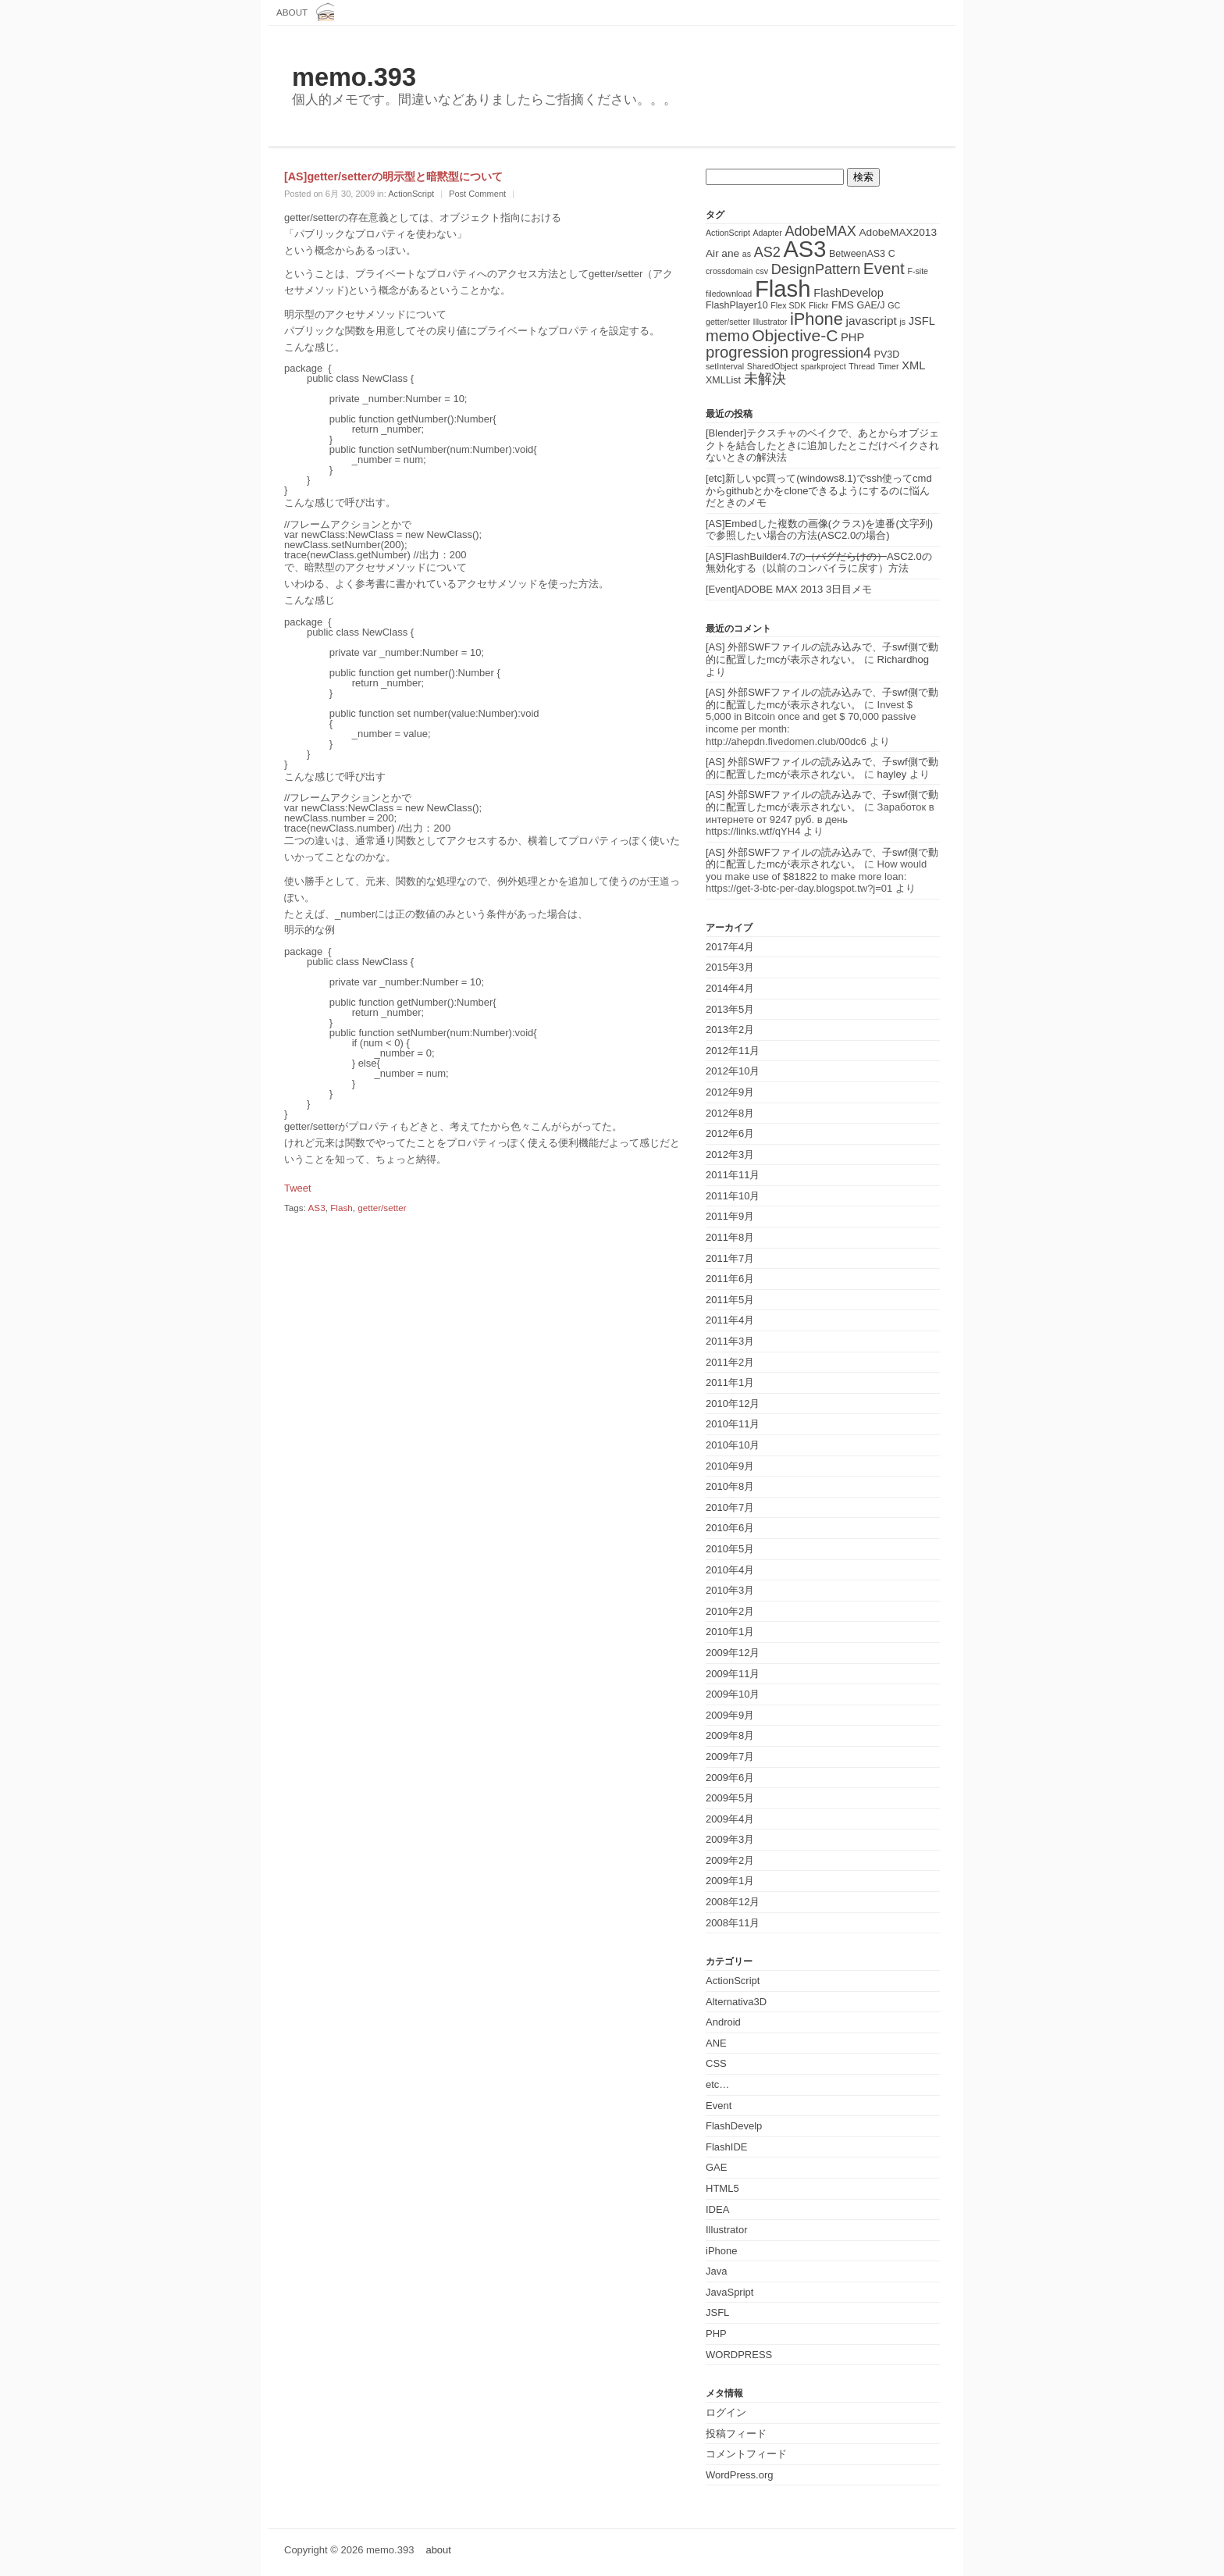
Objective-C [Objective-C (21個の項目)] (795, 335)
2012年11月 (733, 1050)
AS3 (317, 1207)
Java (716, 2271)
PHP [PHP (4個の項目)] (852, 337)
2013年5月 (730, 1009)
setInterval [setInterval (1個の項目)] (725, 366)
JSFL (717, 2312)
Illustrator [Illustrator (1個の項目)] (770, 321)
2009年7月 (730, 1756)
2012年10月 (733, 1071)
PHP (716, 2333)
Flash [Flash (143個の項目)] (783, 288)
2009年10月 (733, 1694)
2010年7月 (730, 1507)
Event (718, 2105)
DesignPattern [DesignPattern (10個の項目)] (816, 269)
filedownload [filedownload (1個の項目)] (729, 293)
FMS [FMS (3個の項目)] (842, 305)
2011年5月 (730, 1300)
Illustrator (726, 2230)
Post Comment (477, 193)
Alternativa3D (736, 2002)
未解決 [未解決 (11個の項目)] (765, 378)
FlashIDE (726, 2147)
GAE (716, 2167)
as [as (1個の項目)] (746, 253)
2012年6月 (730, 1133)
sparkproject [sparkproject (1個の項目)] (823, 366)
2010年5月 (730, 1549)
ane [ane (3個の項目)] (730, 253)
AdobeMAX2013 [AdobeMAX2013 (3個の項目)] (898, 232)
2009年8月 (730, 1735)
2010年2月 (730, 1611)
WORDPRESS (739, 2354)
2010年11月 (733, 1424)
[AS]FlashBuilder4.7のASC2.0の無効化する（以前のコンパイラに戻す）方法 (819, 562)
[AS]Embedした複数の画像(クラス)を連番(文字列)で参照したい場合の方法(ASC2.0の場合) (819, 530)
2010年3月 (730, 1590)
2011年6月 (730, 1278)
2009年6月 (730, 1777)
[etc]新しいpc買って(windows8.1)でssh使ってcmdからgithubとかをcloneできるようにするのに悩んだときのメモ (819, 490)
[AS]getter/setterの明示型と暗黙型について (393, 176)
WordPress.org (739, 2475)
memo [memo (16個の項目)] (727, 335)
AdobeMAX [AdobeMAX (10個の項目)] (820, 231)
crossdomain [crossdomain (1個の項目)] (729, 271)
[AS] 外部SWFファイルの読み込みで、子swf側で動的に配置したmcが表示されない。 (822, 653)
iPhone (721, 2251)
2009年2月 (730, 1860)
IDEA (717, 2209)
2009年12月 (733, 1653)
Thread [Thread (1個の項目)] (862, 366)
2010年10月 (733, 1445)
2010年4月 (730, 1570)
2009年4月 (730, 1819)
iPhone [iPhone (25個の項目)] (816, 319)
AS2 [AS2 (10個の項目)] (767, 252)
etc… (717, 2084)
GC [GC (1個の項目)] (894, 305)
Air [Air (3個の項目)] (712, 253)
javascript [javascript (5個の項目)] (870, 320)
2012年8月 (730, 1113)
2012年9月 (730, 1092)
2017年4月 (730, 947)
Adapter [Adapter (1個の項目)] (767, 232)
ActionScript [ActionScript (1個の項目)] (728, 232)
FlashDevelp (734, 2126)
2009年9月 (730, 1715)
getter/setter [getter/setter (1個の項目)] (728, 321)
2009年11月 (733, 1674)
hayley (892, 774)
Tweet (297, 1188)
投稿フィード (736, 2433)
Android (723, 2022)
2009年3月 (730, 1839)
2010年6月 (730, 1528)
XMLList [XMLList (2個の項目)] (723, 380)
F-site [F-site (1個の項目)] (917, 271)
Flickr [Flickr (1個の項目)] (818, 305)
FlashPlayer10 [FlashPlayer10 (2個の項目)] (737, 305)
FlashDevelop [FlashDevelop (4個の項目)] (848, 293)
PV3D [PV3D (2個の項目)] (887, 354)
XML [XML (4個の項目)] (913, 365)
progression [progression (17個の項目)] (747, 352)
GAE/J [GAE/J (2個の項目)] (871, 305)
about (292, 12)
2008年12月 (733, 1902)
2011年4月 (730, 1320)
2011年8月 (730, 1237)
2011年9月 (730, 1216)
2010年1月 (730, 1631)
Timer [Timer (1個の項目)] (888, 366)
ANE (716, 2043)
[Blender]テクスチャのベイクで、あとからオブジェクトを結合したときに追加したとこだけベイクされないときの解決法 (822, 445)
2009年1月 (730, 1881)
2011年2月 (730, 1362)
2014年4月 (730, 988)
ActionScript (411, 193)
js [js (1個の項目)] (902, 321)
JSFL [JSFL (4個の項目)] (922, 321)
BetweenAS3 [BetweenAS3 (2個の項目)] (857, 253)
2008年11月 (733, 1923)
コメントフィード (746, 2454)
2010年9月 (730, 1466)
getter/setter (382, 1207)
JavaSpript (729, 2292)
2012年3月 (730, 1154)
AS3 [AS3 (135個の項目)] (804, 249)
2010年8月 (730, 1486)
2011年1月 (730, 1382)
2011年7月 (730, 1258)
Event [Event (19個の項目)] (884, 268)
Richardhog (903, 659)
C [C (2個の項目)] (891, 253)
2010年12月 (733, 1403)
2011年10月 (733, 1196)
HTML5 (722, 2188)
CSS (716, 2063)
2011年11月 (733, 1175)
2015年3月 (730, 967)
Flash (341, 1207)
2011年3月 (730, 1341)
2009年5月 (730, 1798)
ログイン (726, 2412)
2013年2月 (730, 1029)
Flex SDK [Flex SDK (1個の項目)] (788, 305)
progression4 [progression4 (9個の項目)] (831, 353)
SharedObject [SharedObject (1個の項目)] (772, 366)
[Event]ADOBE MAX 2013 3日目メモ (789, 589)
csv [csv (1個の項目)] (762, 271)
